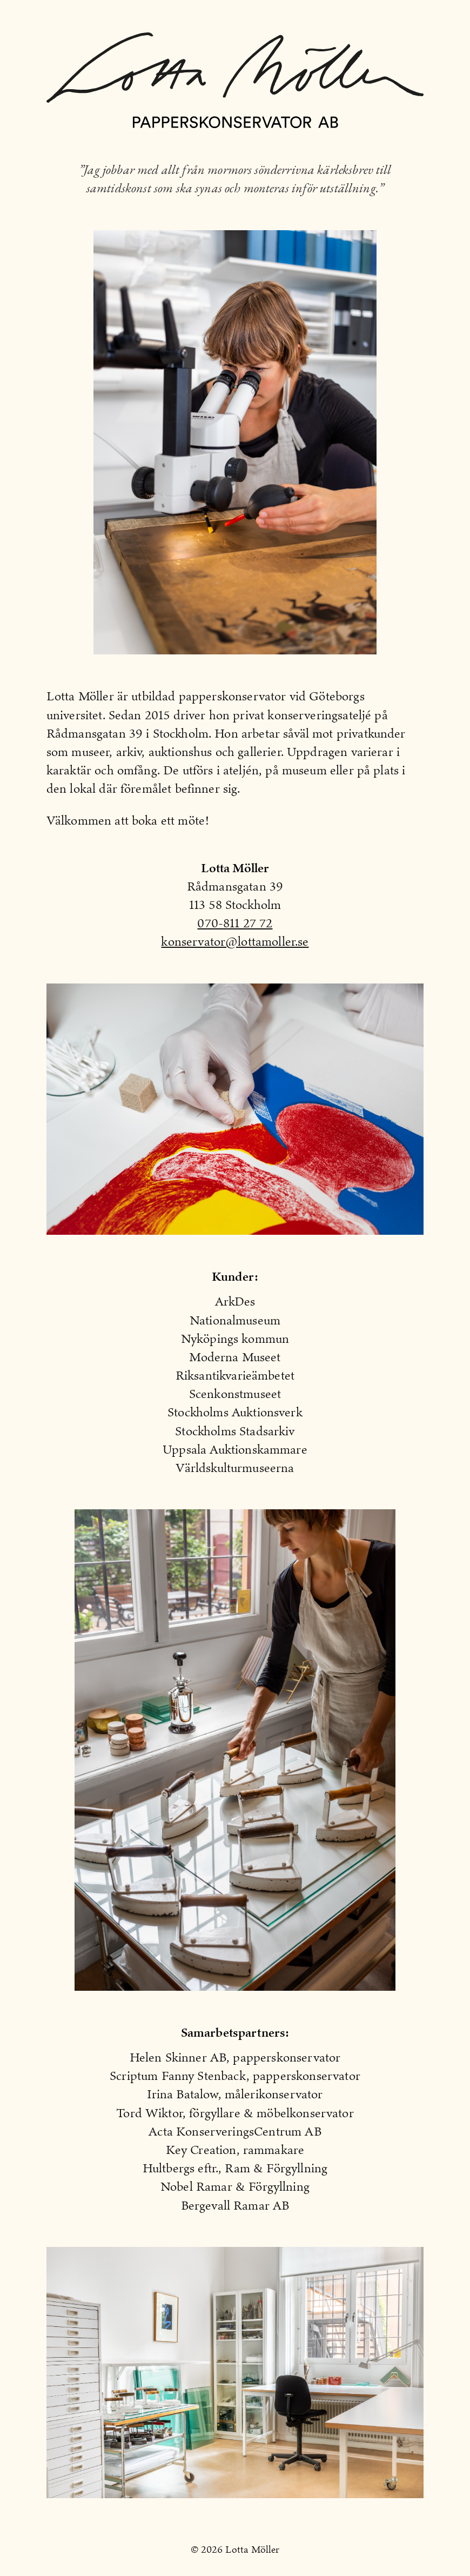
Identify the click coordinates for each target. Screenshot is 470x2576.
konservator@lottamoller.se (234, 941)
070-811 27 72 (234, 923)
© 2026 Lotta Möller (235, 2549)
